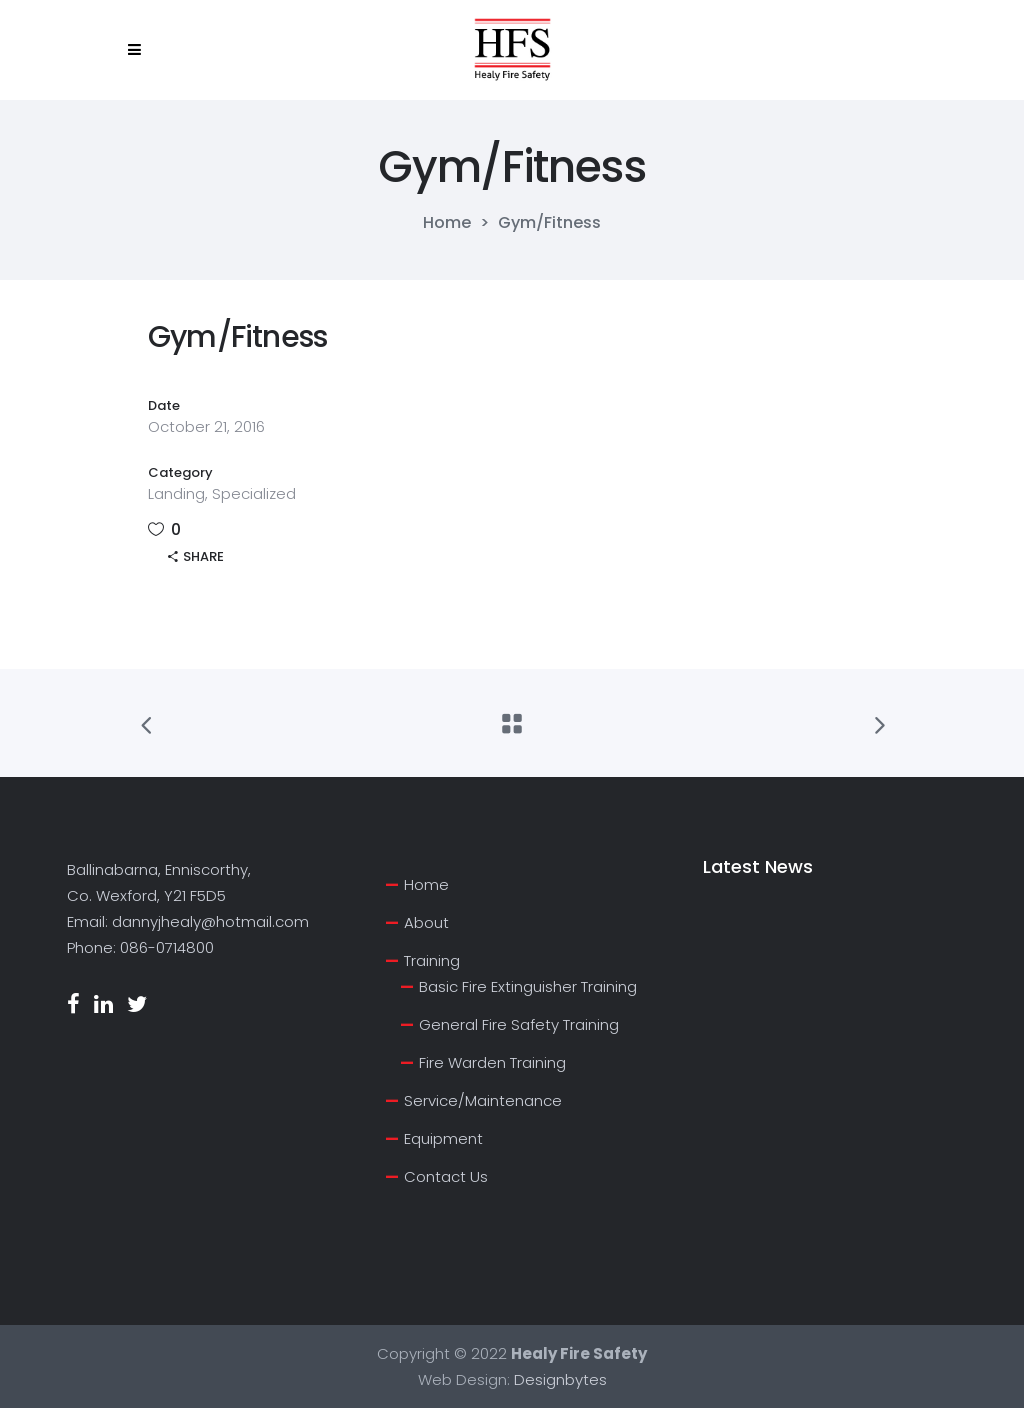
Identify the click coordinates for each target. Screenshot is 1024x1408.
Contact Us (446, 1176)
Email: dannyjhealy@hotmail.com (188, 921)
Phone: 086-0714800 (140, 947)
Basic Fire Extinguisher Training (528, 986)
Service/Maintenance (483, 1100)
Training (432, 960)
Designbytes (560, 1379)
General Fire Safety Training (519, 1024)
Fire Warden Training (492, 1062)
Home (447, 223)
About (426, 922)
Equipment (443, 1138)
